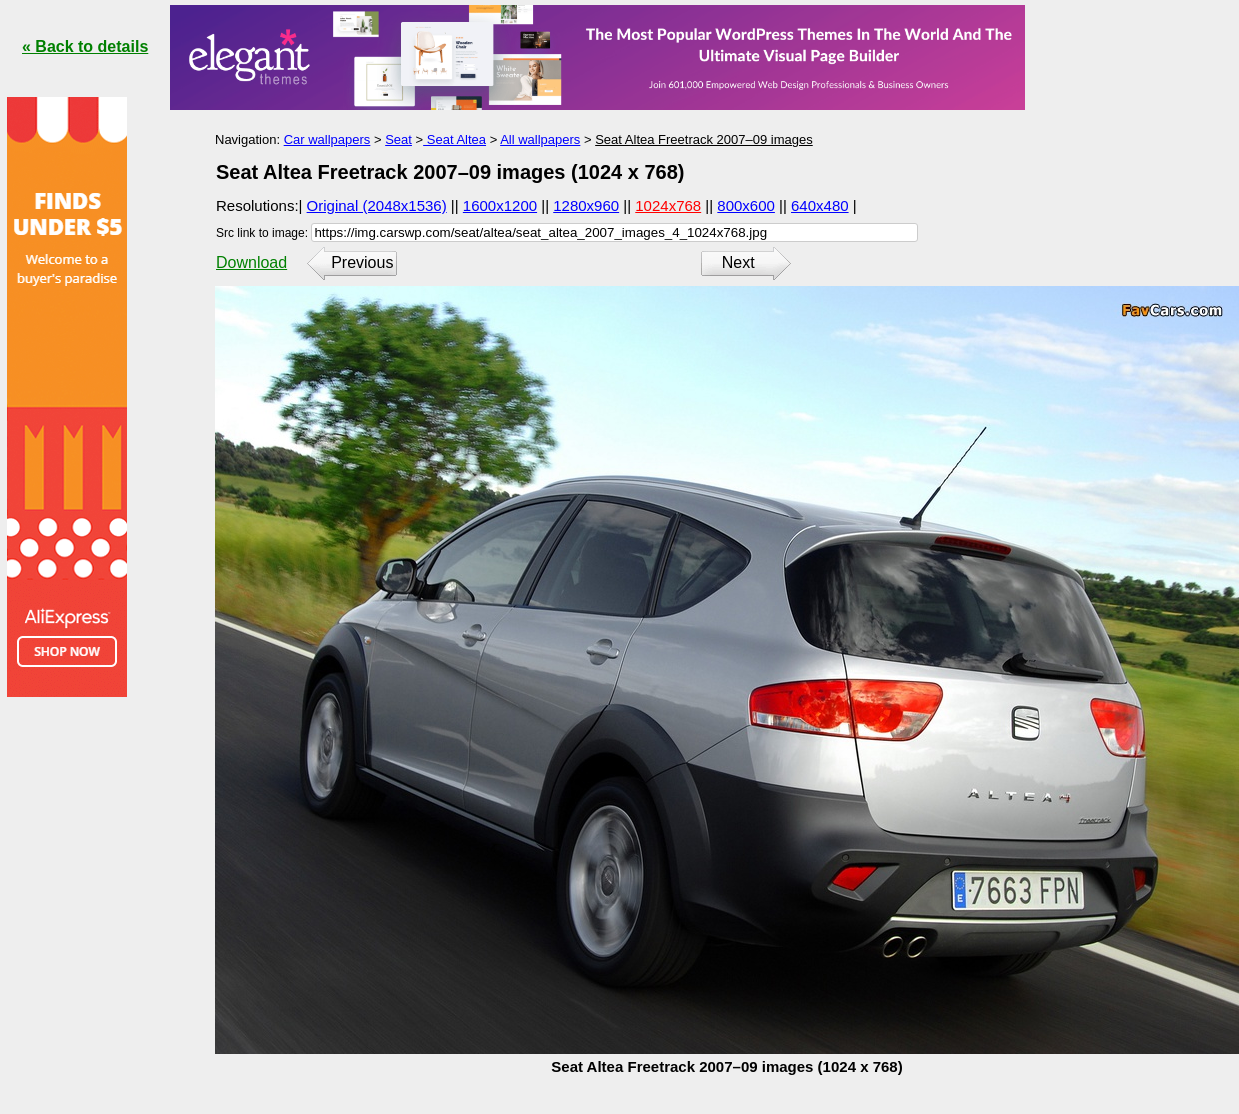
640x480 (820, 205)
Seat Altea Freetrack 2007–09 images (704, 139)
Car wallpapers (327, 139)
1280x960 (586, 205)
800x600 (746, 205)
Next (738, 262)
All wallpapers (540, 139)
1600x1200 (500, 205)
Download (251, 262)
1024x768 (668, 205)
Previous (362, 262)
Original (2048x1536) (377, 205)
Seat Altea (454, 139)
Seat (398, 139)
